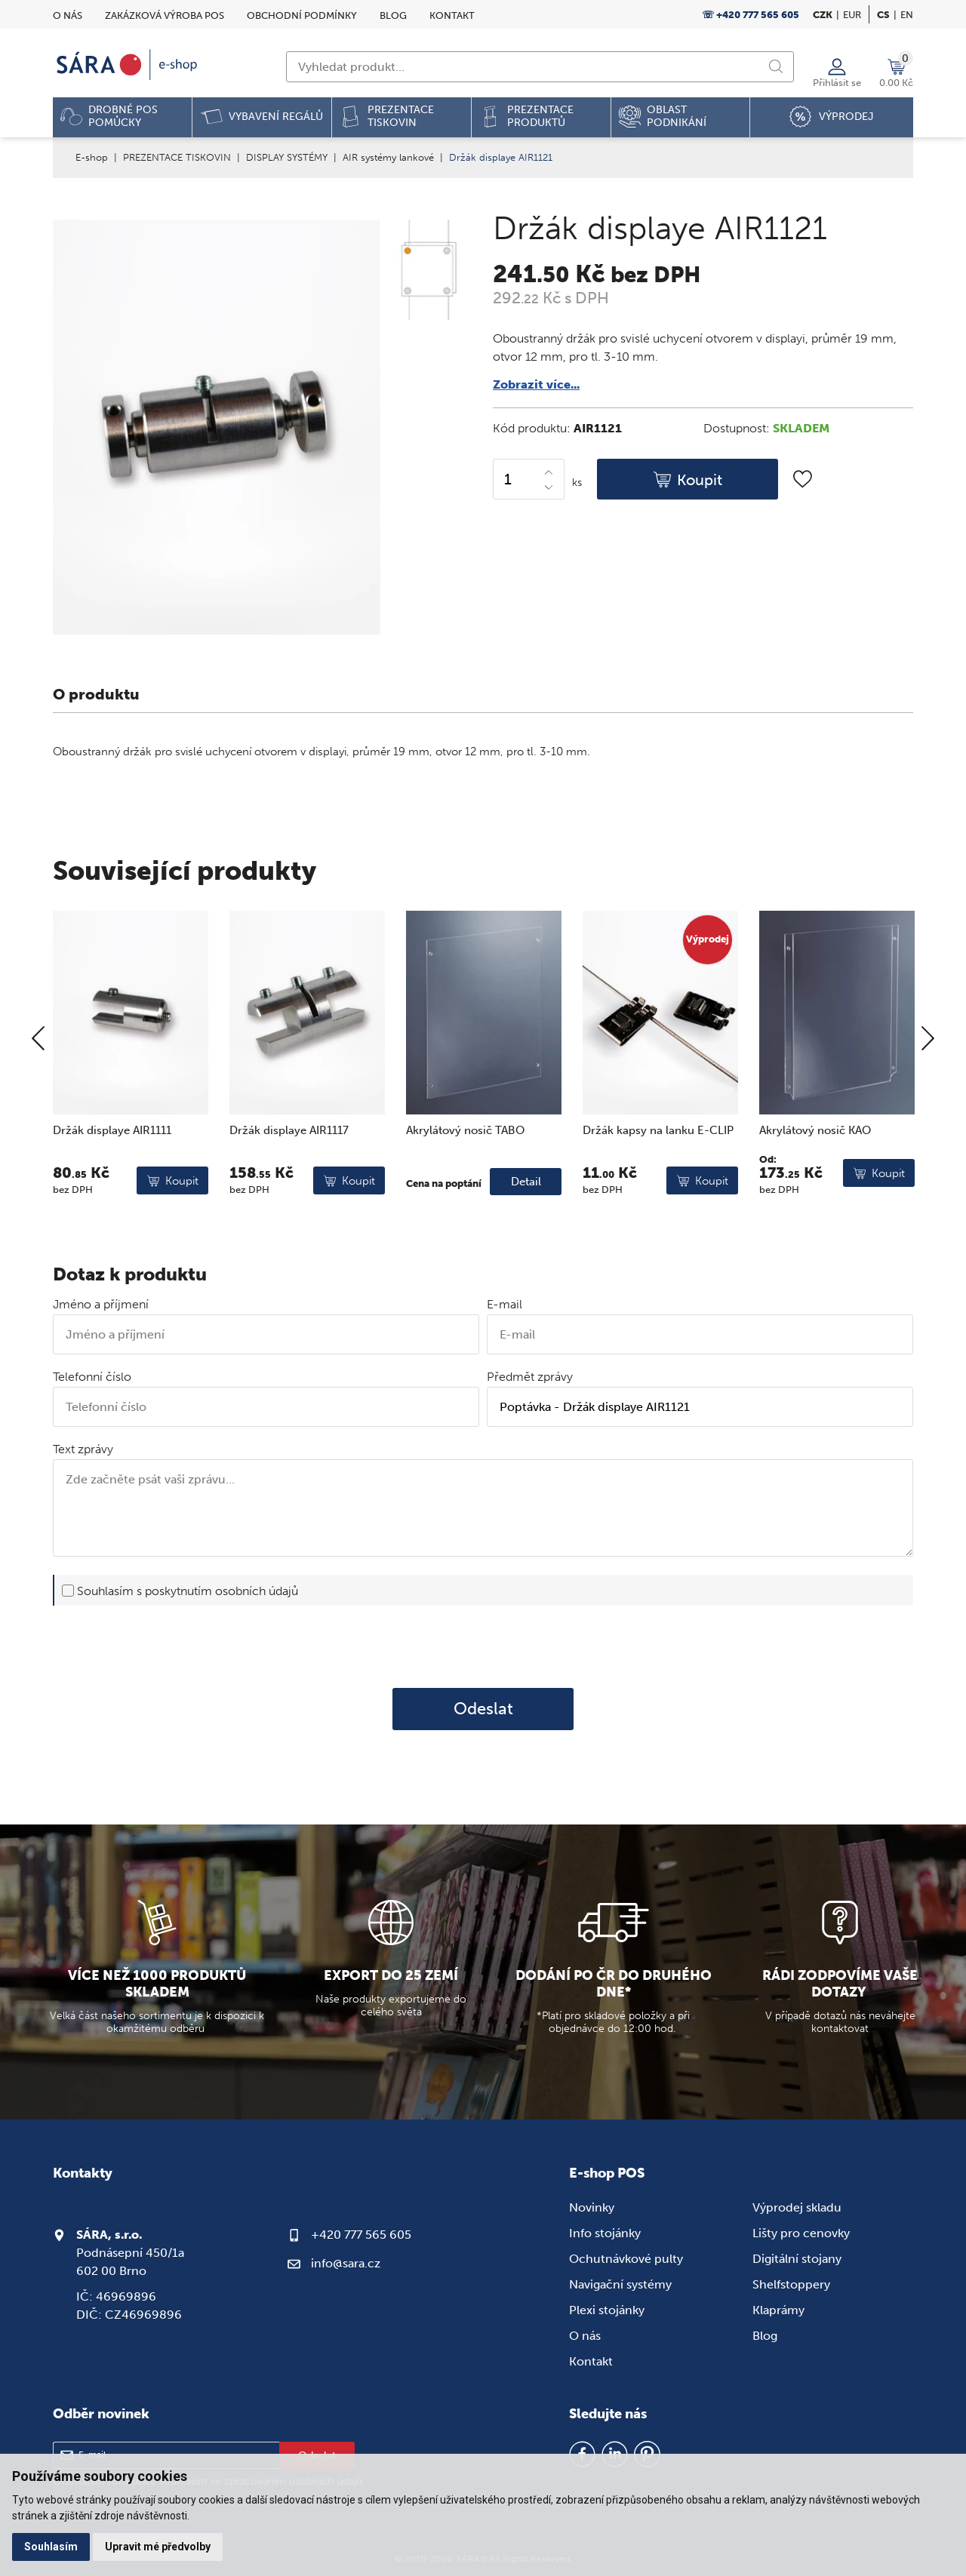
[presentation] (483, 1646)
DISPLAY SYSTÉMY (287, 157)
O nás (67, 15)
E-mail (504, 1304)
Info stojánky (605, 2233)
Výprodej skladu (796, 2207)
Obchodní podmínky (302, 15)
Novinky (591, 2207)
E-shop (91, 157)
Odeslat (483, 1709)
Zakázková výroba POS (164, 15)
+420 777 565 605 (361, 2234)
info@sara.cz (345, 2263)
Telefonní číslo (92, 1376)
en (906, 14)
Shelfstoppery (791, 2284)
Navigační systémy (620, 2284)
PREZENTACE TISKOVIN (177, 157)
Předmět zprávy (530, 1376)
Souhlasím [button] (51, 2547)
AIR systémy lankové (388, 157)
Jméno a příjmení (101, 1304)
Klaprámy (778, 2310)
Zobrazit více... (536, 384)
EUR (852, 14)
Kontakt (452, 15)
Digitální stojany (796, 2259)
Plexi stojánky (607, 2310)
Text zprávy (83, 1449)
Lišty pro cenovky (801, 2233)
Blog (393, 15)
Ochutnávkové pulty (626, 2259)
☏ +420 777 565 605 (750, 14)
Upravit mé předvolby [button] (158, 2547)
